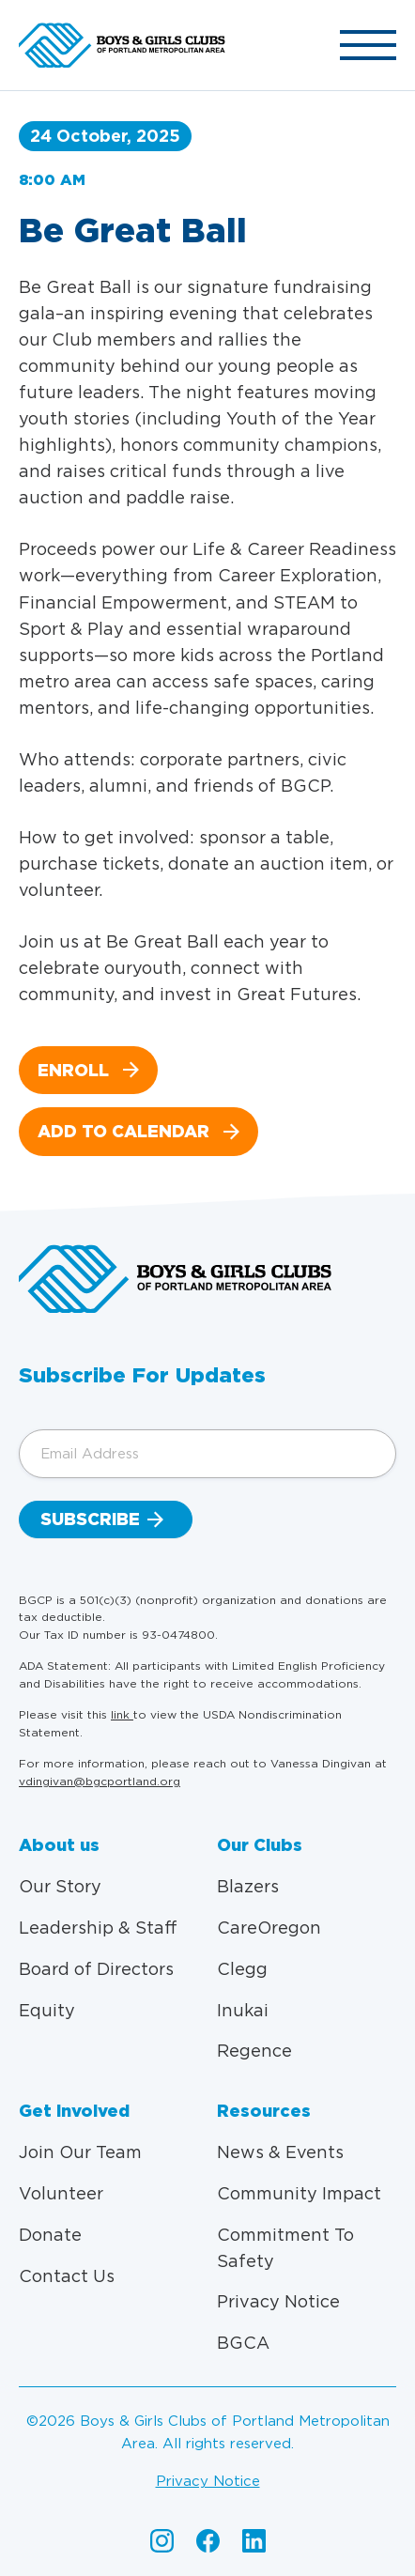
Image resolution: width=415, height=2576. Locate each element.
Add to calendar (123, 1131)
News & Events (280, 2152)
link (122, 1714)
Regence (254, 2050)
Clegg (242, 1969)
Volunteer (61, 2193)
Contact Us (67, 2276)
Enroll (73, 1070)
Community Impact (299, 2193)
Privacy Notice (278, 2301)
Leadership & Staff (98, 1927)
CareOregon (269, 1927)
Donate (50, 2234)
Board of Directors (96, 1969)
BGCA (243, 2342)
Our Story (60, 1886)
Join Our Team (80, 2152)
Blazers (248, 1886)
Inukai (243, 2010)
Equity (47, 2010)
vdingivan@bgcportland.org (99, 1781)
